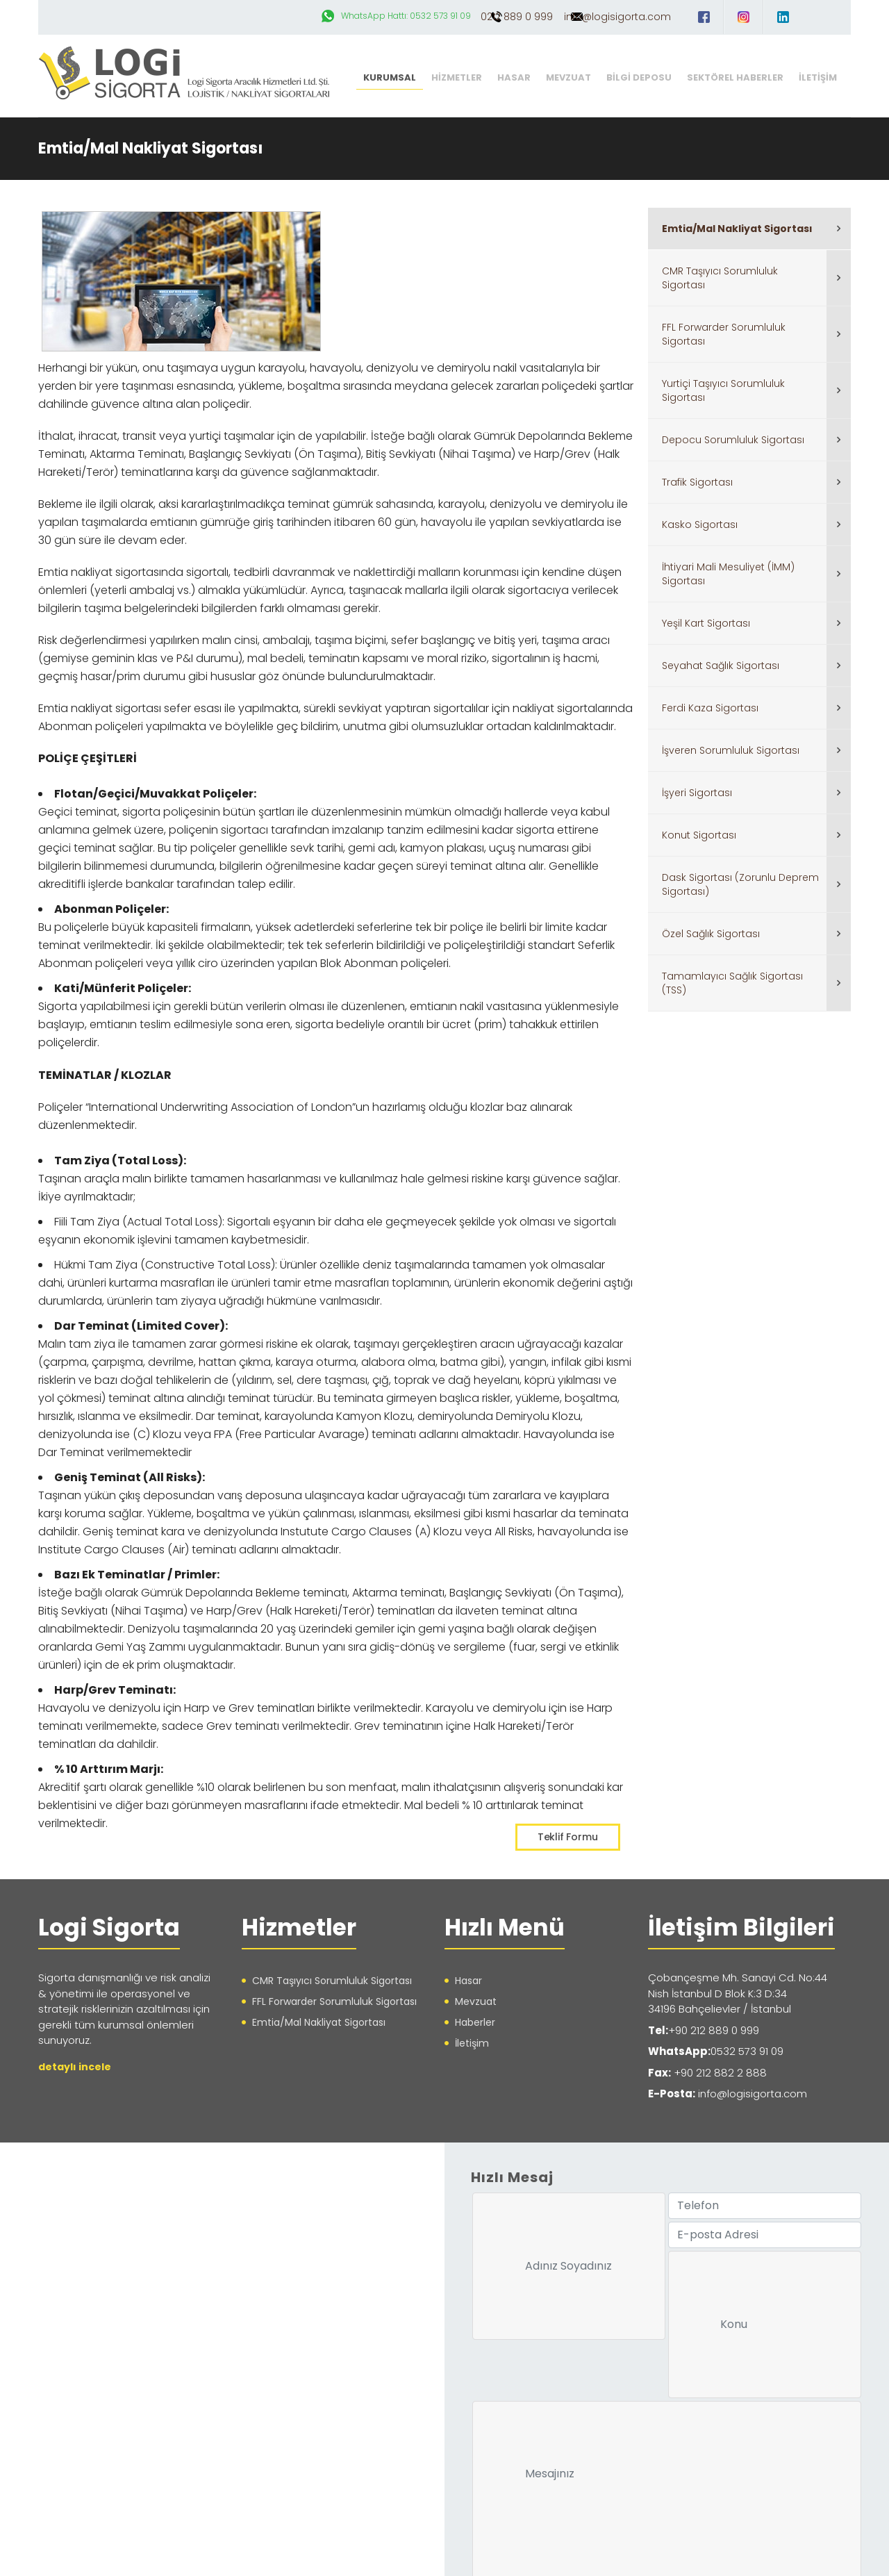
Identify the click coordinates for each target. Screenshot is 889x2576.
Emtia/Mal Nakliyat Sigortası (737, 229)
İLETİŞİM (818, 77)
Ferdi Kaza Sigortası (710, 708)
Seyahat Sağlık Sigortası (720, 665)
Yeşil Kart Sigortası (706, 623)
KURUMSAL (389, 77)
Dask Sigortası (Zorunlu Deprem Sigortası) (740, 884)
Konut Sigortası (699, 835)
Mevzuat (476, 2001)
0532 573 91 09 (747, 2050)
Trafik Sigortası (697, 482)
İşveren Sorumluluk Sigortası (730, 750)
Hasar (468, 1980)
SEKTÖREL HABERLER (735, 77)
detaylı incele (74, 2065)
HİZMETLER (456, 77)
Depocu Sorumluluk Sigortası (733, 440)
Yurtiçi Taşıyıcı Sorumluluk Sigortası (723, 390)
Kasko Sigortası (700, 524)
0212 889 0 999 (492, 17)
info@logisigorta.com (617, 17)
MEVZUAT (568, 77)
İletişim (472, 2042)
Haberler (475, 2022)
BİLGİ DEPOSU (639, 77)
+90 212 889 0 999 (713, 2029)
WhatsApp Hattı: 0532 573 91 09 (355, 16)
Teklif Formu (568, 1836)
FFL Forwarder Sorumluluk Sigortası (724, 334)
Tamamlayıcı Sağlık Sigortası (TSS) (732, 983)
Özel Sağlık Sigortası (711, 934)
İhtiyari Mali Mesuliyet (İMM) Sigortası (728, 574)
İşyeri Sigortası (697, 793)
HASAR (514, 77)
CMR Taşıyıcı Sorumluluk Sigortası (720, 278)
